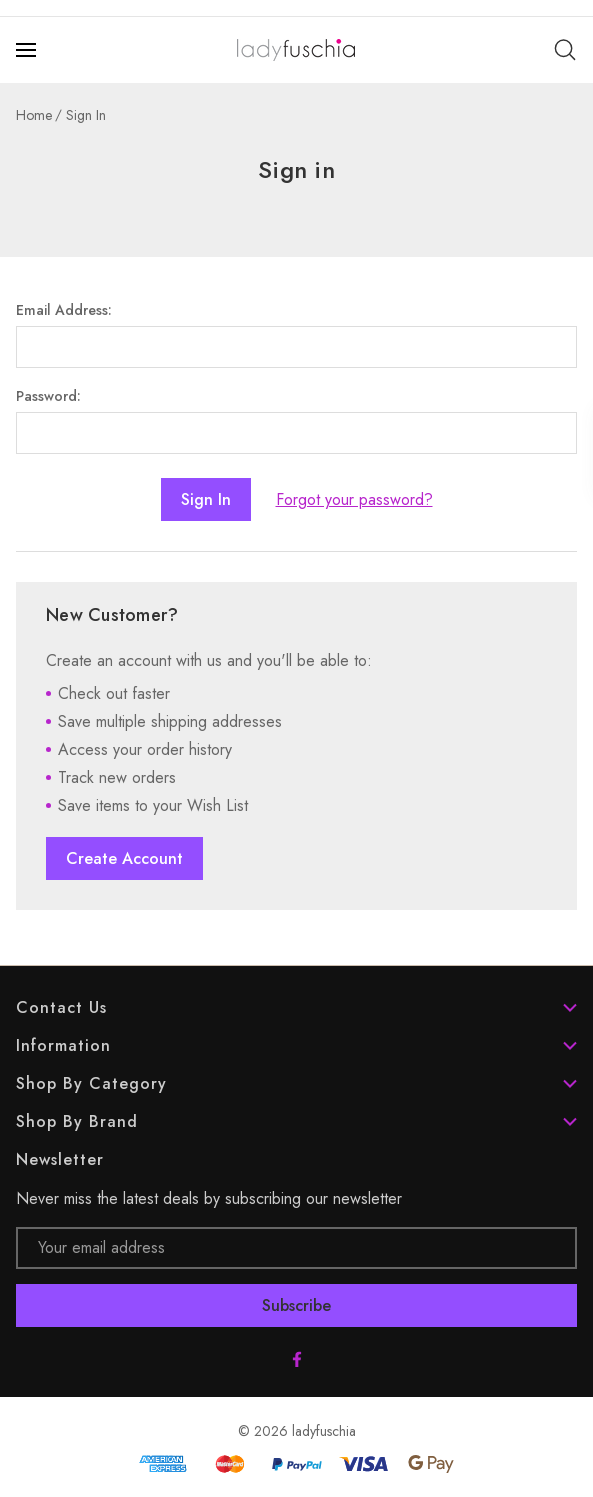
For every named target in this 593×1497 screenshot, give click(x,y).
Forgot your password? (354, 499)
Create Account (124, 858)
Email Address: (64, 310)
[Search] (565, 50)
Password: (48, 396)
